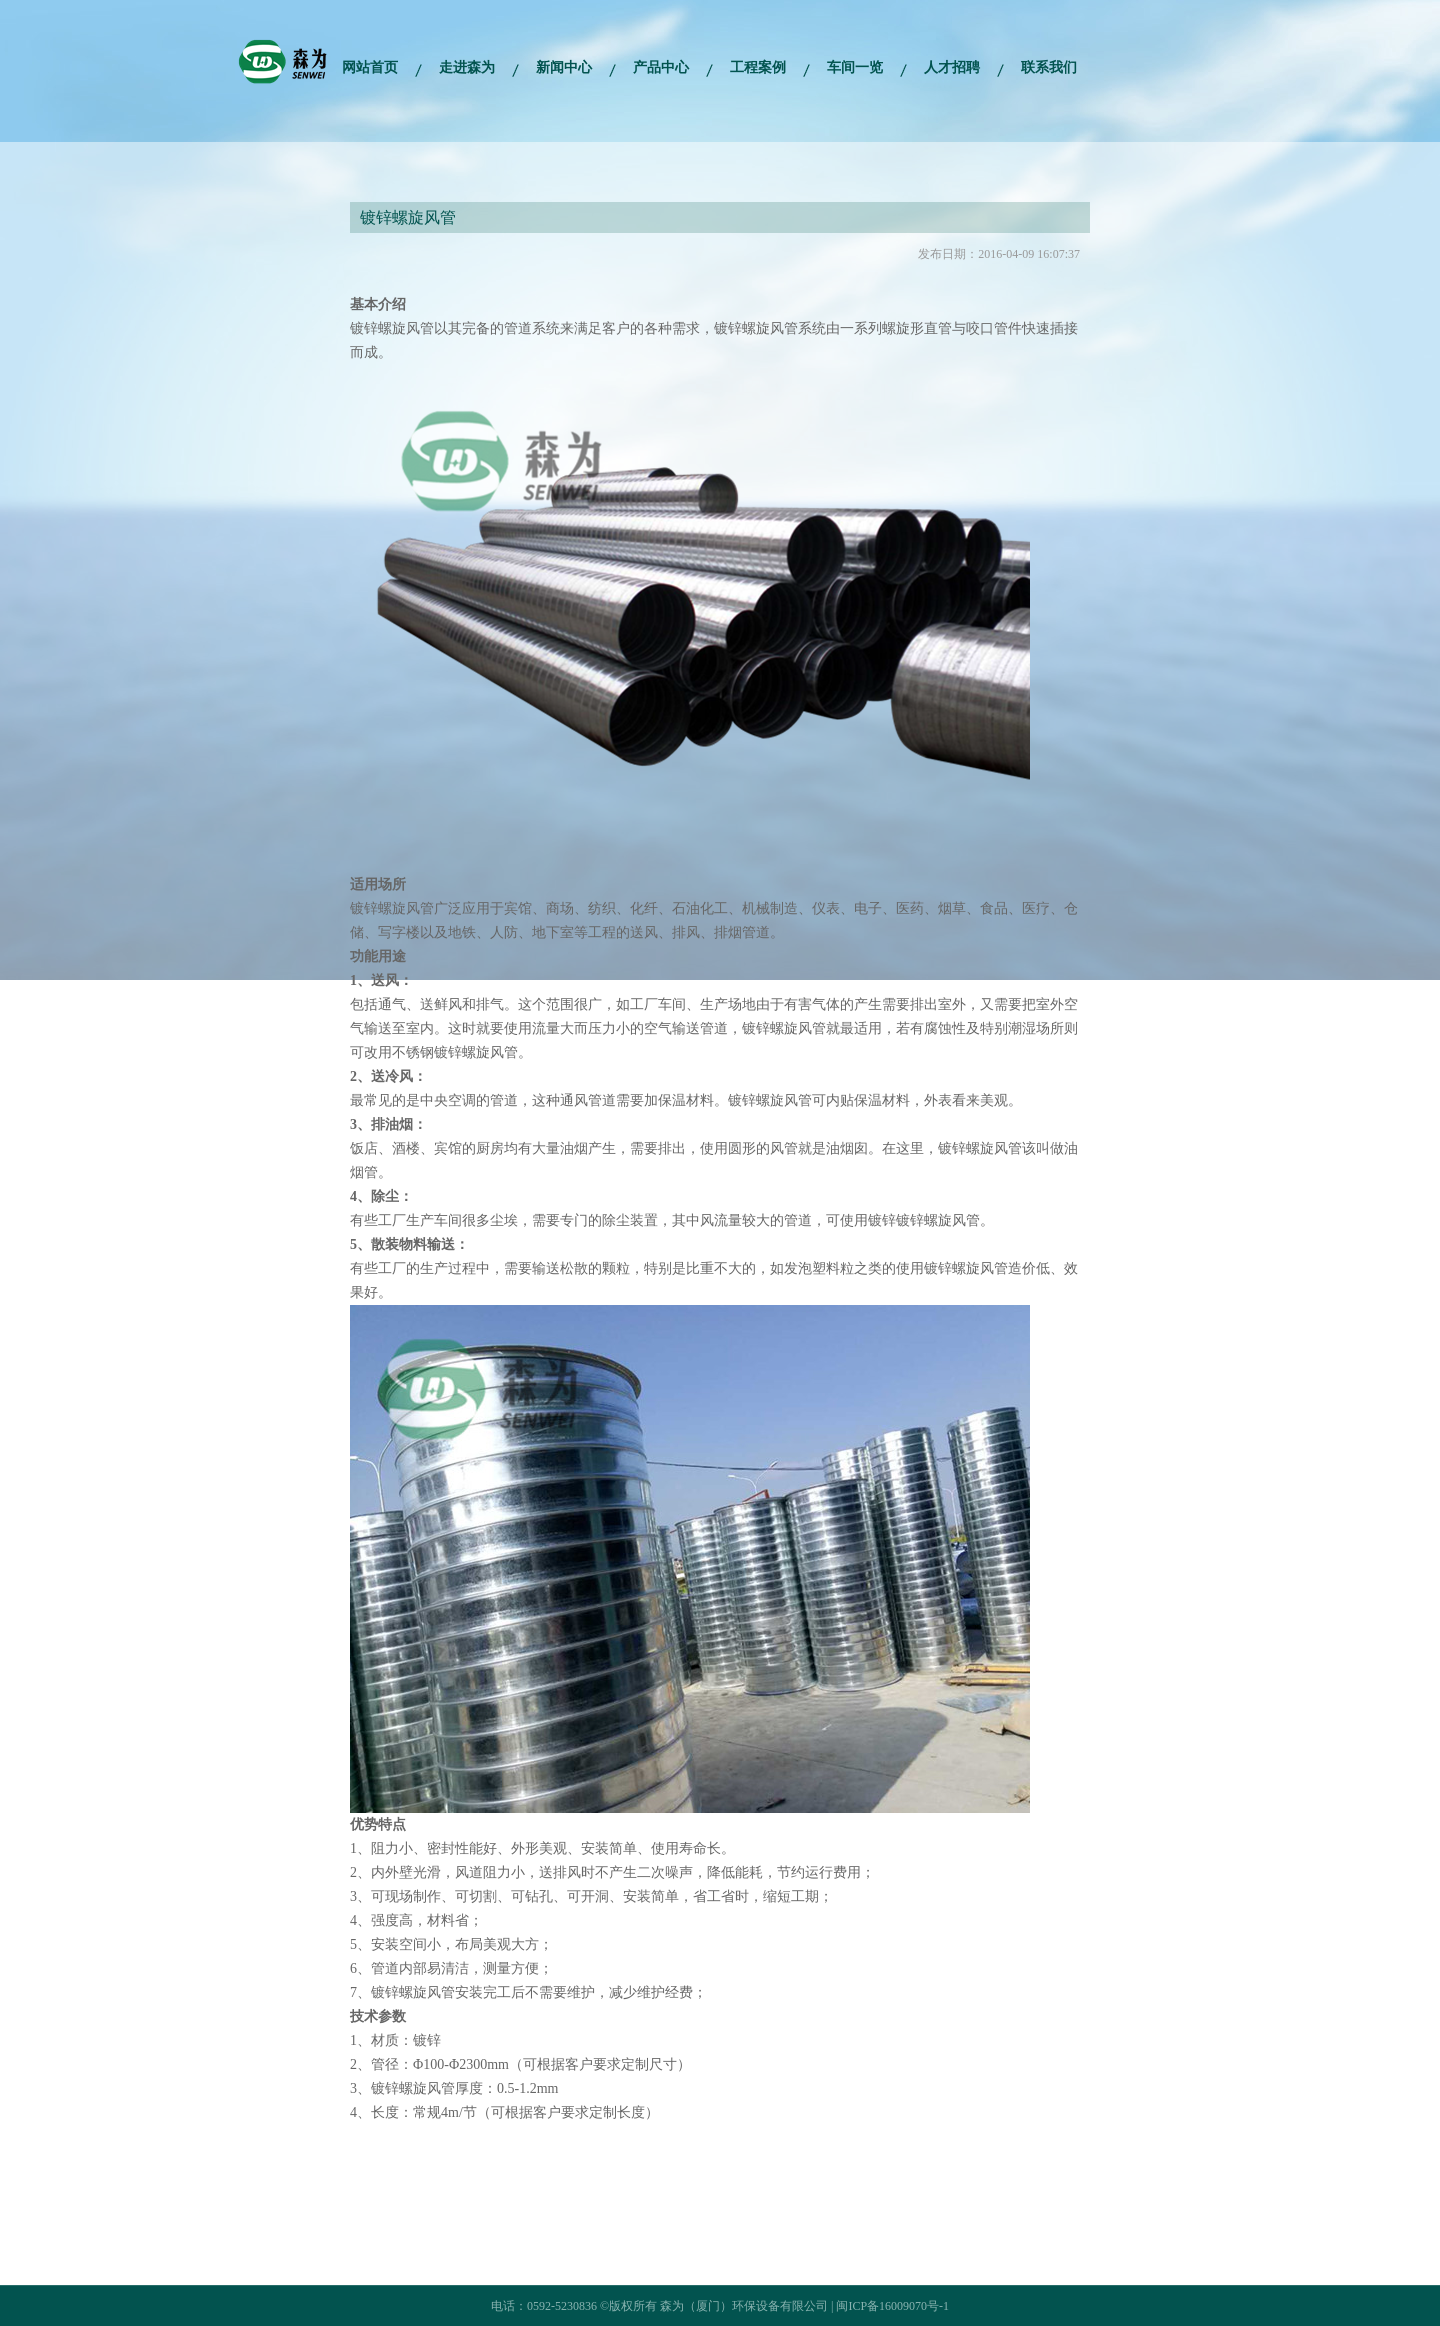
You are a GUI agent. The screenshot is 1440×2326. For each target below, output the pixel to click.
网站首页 (370, 67)
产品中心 (661, 67)
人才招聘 (952, 67)
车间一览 (855, 67)
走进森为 (467, 67)
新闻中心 (564, 67)
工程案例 (758, 67)
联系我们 (1049, 67)
